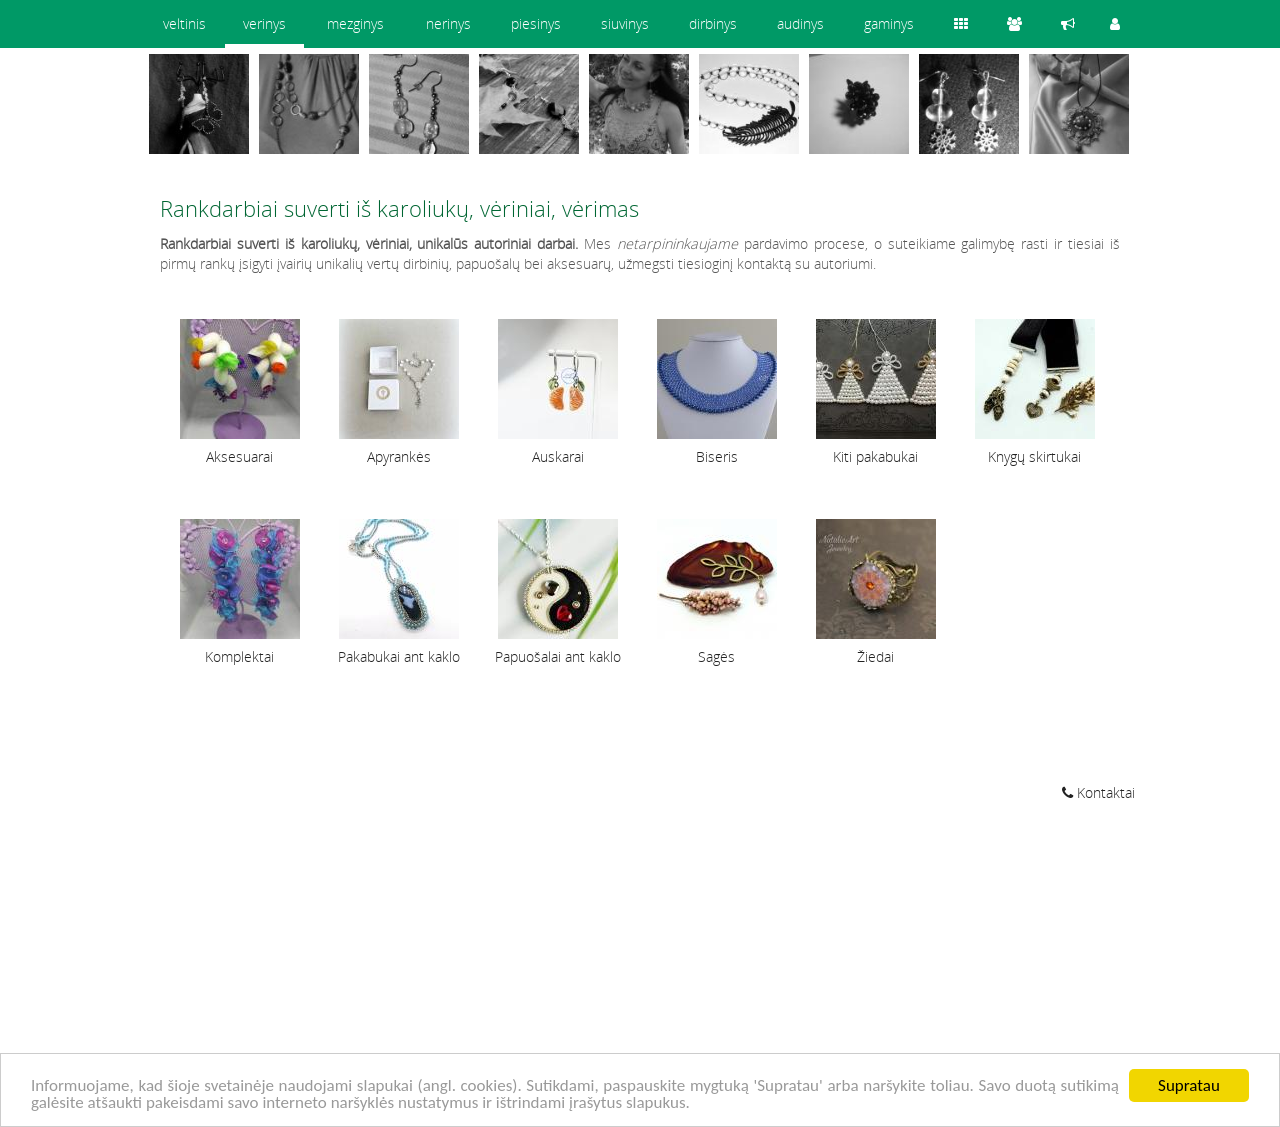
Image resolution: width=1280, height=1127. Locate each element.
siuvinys (625, 23)
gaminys (889, 23)
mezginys (355, 23)
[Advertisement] (640, 967)
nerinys (448, 23)
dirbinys (713, 23)
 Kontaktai (1098, 792)
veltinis (184, 23)
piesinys (536, 23)
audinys (800, 23)
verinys (264, 23)
